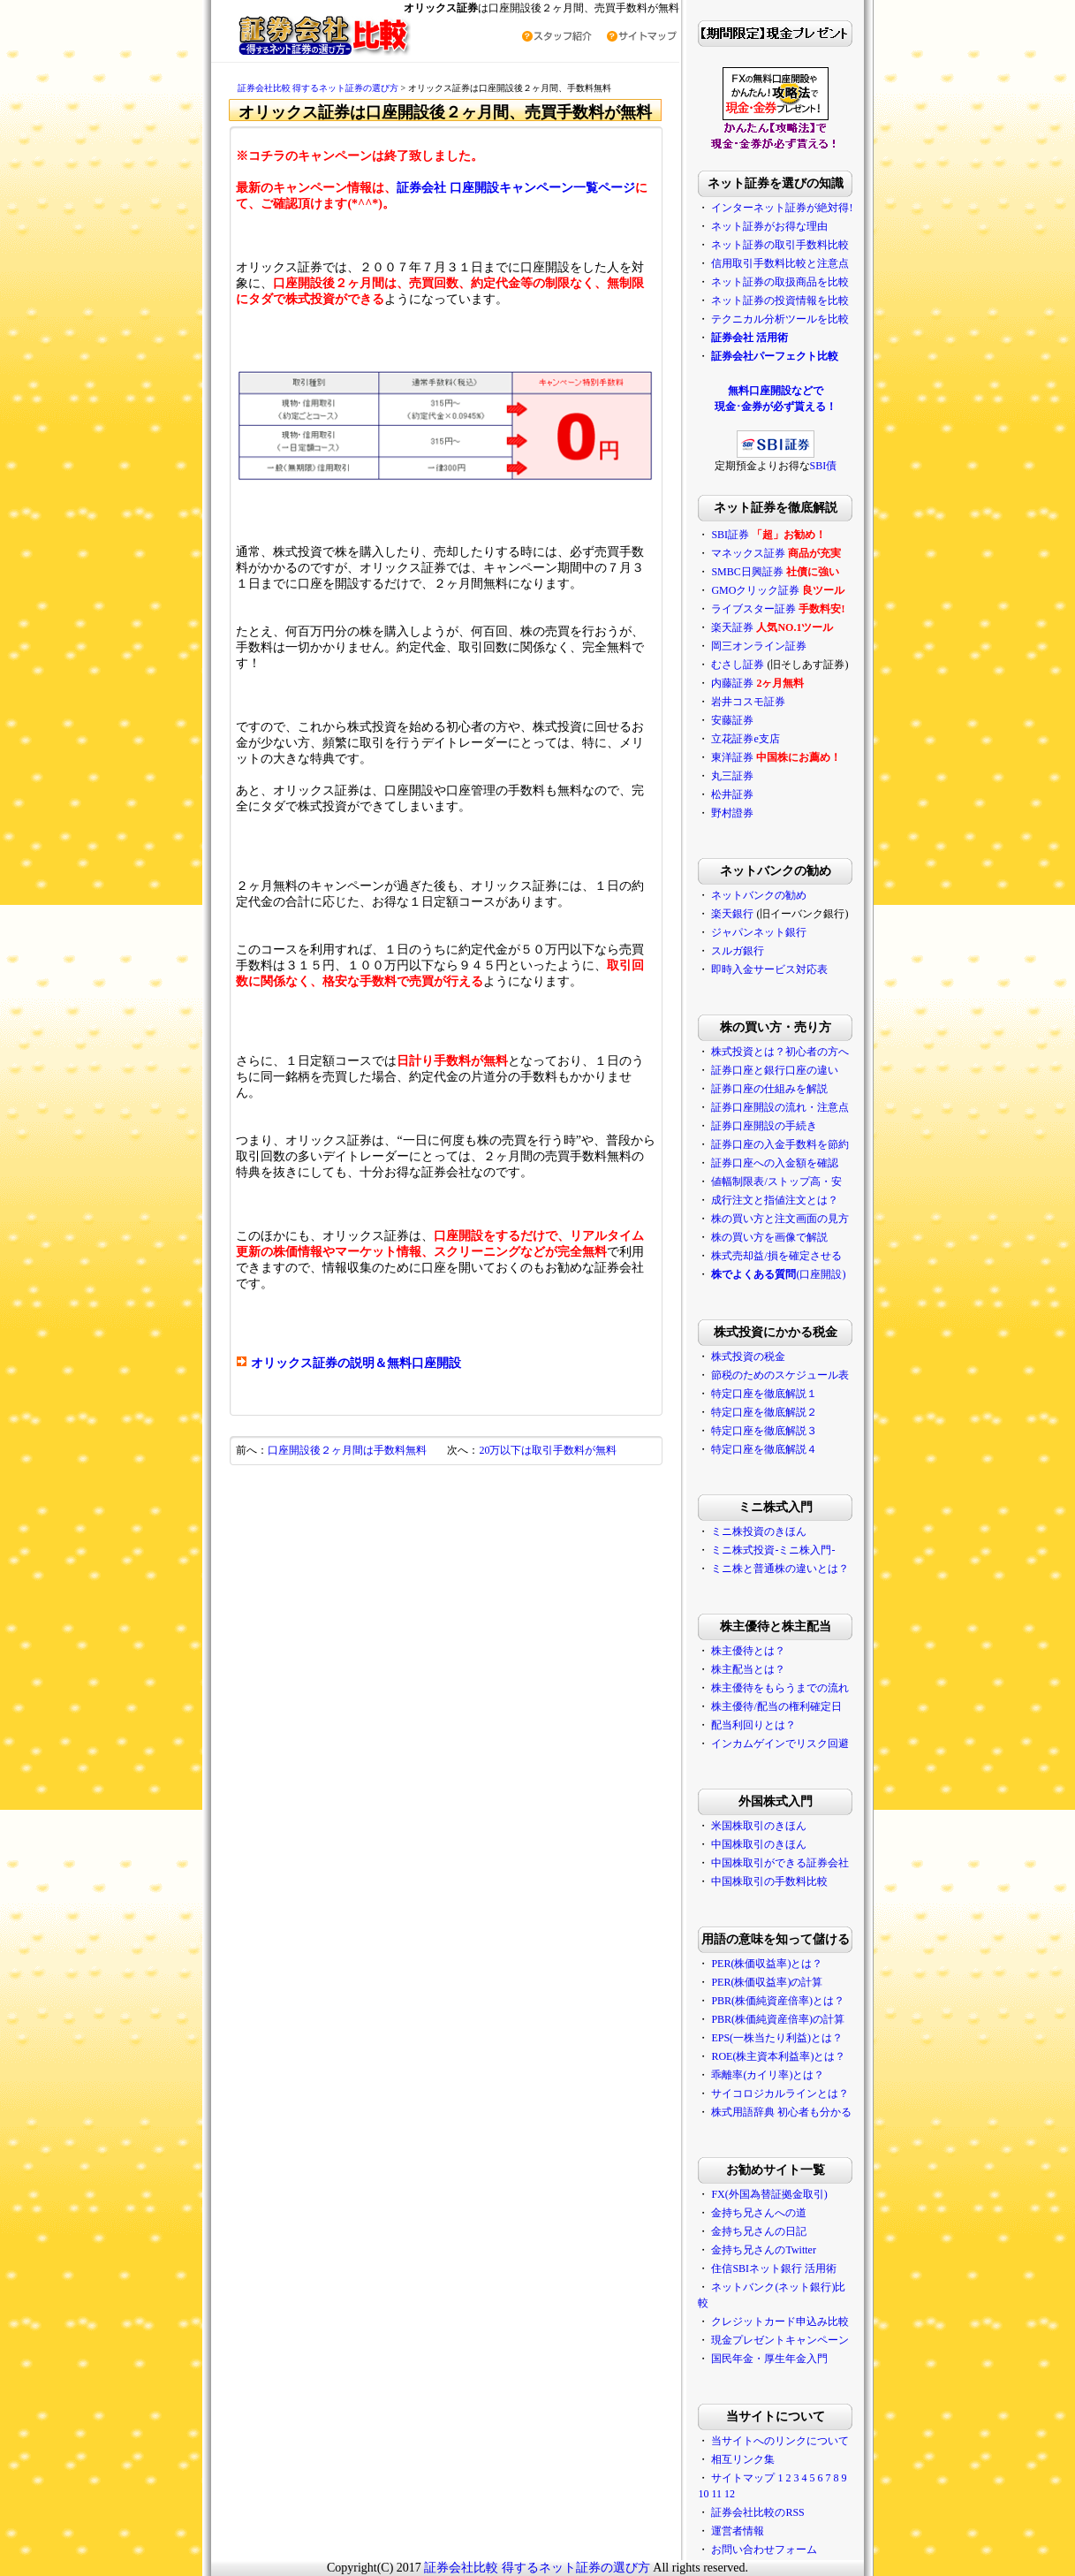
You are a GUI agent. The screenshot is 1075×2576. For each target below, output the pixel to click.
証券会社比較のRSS (757, 2512)
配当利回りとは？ (753, 1725)
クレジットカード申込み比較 (780, 2321)
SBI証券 (730, 534)
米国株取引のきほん (758, 1826)
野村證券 (732, 813)
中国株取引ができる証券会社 (780, 1863)
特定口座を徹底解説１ (764, 1393)
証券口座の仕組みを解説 (769, 1089)
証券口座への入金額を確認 (774, 1163)
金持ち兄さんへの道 (758, 2213)
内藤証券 (732, 683)
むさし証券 (737, 664)
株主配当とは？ (748, 1669)
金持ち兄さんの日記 (758, 2231)
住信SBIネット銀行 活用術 (774, 2268)
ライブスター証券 (753, 609)
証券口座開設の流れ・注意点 (780, 1107)
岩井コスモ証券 (748, 701)
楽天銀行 (732, 914)
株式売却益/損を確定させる (776, 1256)
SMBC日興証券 (747, 572)
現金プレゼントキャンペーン (780, 2340)
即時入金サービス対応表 (769, 969)
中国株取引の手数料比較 (769, 1881)
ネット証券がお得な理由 (769, 226)
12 (729, 2494)
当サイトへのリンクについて (780, 2441)
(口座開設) (778, 1274)
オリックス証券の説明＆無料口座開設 (356, 1363)
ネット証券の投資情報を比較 (780, 300)
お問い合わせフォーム (764, 2549)
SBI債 (823, 466)
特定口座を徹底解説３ (764, 1431)
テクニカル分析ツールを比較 (780, 319)
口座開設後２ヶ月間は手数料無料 (347, 1450)
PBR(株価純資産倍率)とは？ (777, 2001)
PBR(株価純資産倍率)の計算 (777, 2019)
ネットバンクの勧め (758, 895)
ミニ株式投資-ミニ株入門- (773, 1550)
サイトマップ (743, 2478)
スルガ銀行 (737, 951)
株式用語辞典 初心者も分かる (781, 2112)
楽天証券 (732, 627)
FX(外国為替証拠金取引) (769, 2194)
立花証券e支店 (745, 739)
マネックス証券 (748, 553)
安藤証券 (732, 720)
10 (703, 2494)
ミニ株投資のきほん (758, 1531)
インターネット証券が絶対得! (781, 207)
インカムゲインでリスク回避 (780, 1743)
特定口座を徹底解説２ (764, 1412)
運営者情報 (737, 2531)
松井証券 (732, 794)
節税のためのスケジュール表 (780, 1375)
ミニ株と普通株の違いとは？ (780, 1568)
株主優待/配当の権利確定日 (776, 1706)
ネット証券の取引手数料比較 (780, 245)
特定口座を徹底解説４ (764, 1449)
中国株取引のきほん (758, 1844)
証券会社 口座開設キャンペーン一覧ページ (516, 187)
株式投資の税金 (748, 1356)
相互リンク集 (743, 2459)
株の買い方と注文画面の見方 (780, 1218)
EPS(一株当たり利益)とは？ (777, 2038)
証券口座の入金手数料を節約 (780, 1144)
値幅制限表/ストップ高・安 (776, 1181)
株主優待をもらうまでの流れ (780, 1688)
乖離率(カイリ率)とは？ (767, 2075)
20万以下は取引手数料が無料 (548, 1450)
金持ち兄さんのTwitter (763, 2250)
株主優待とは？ (748, 1651)
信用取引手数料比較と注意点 (780, 263)
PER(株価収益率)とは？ (766, 1963)
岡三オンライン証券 (758, 646)
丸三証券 (732, 776)
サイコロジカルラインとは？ (780, 2093)
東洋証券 (732, 757)
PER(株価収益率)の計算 (766, 1982)
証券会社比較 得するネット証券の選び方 (319, 88)
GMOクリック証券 (755, 590)
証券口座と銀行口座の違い (774, 1070)
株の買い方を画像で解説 (769, 1237)
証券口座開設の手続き (764, 1126)
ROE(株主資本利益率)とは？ (778, 2056)
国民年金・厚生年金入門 (769, 2358)
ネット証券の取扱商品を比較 (780, 282)
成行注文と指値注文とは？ (774, 1200)
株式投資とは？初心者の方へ (780, 1051)
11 (716, 2494)
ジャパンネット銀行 (758, 932)
